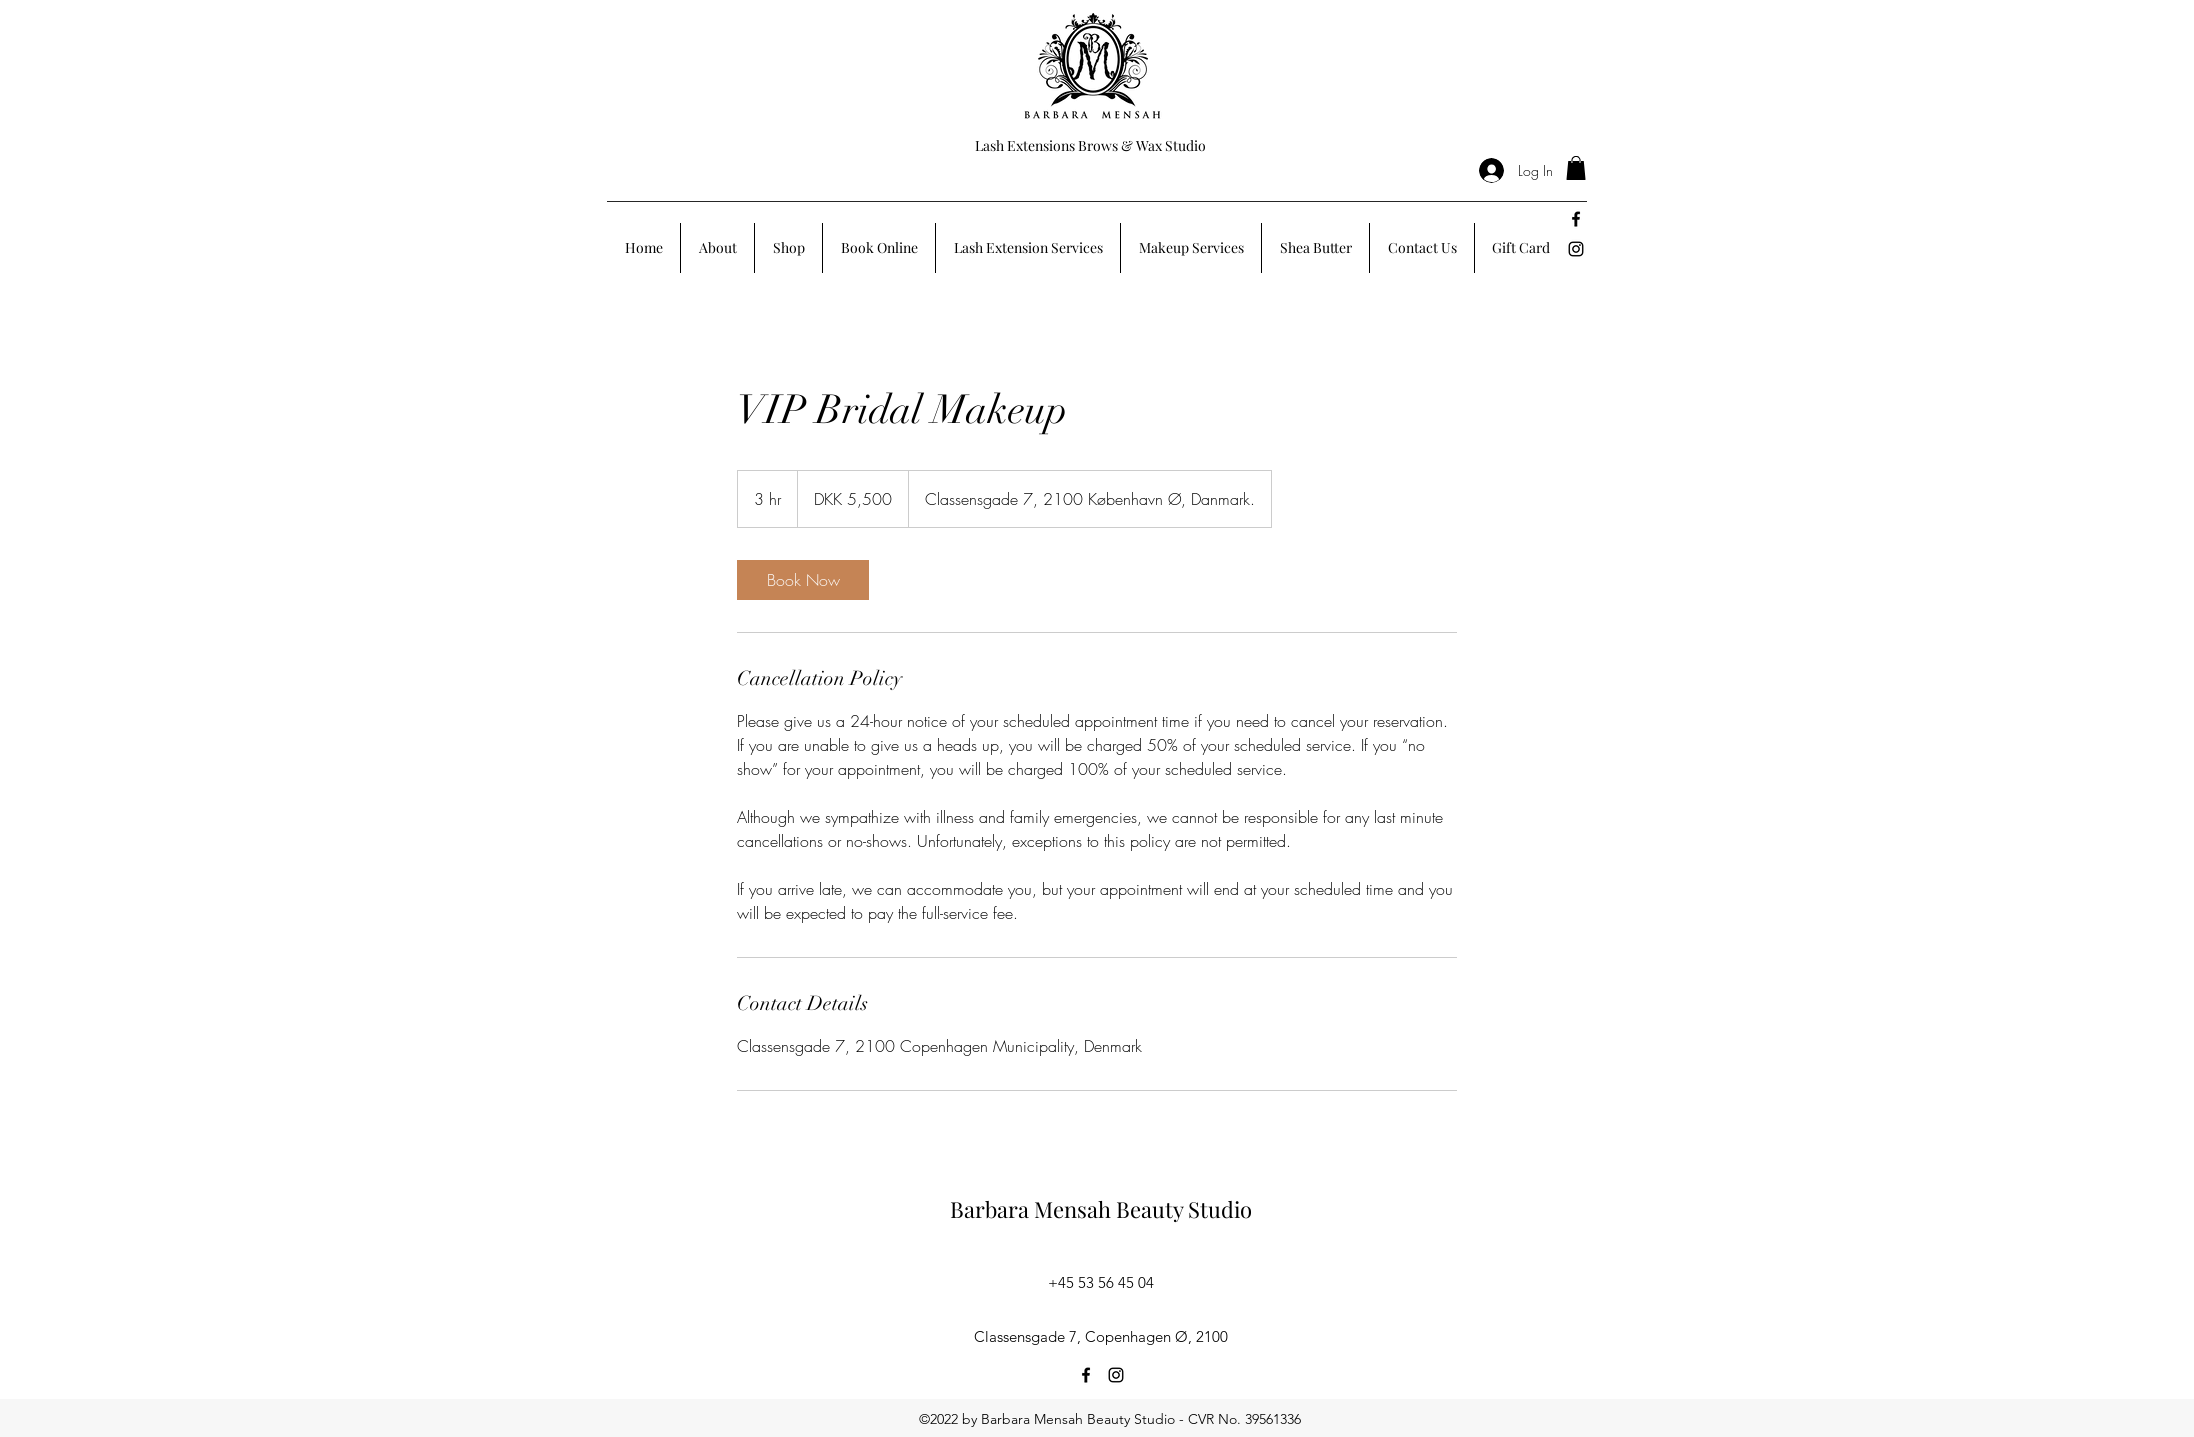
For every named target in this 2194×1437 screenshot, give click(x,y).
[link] (803, 580)
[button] (1576, 168)
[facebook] (1576, 219)
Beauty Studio (1184, 1209)
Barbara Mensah (1033, 1209)
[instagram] (1576, 249)
